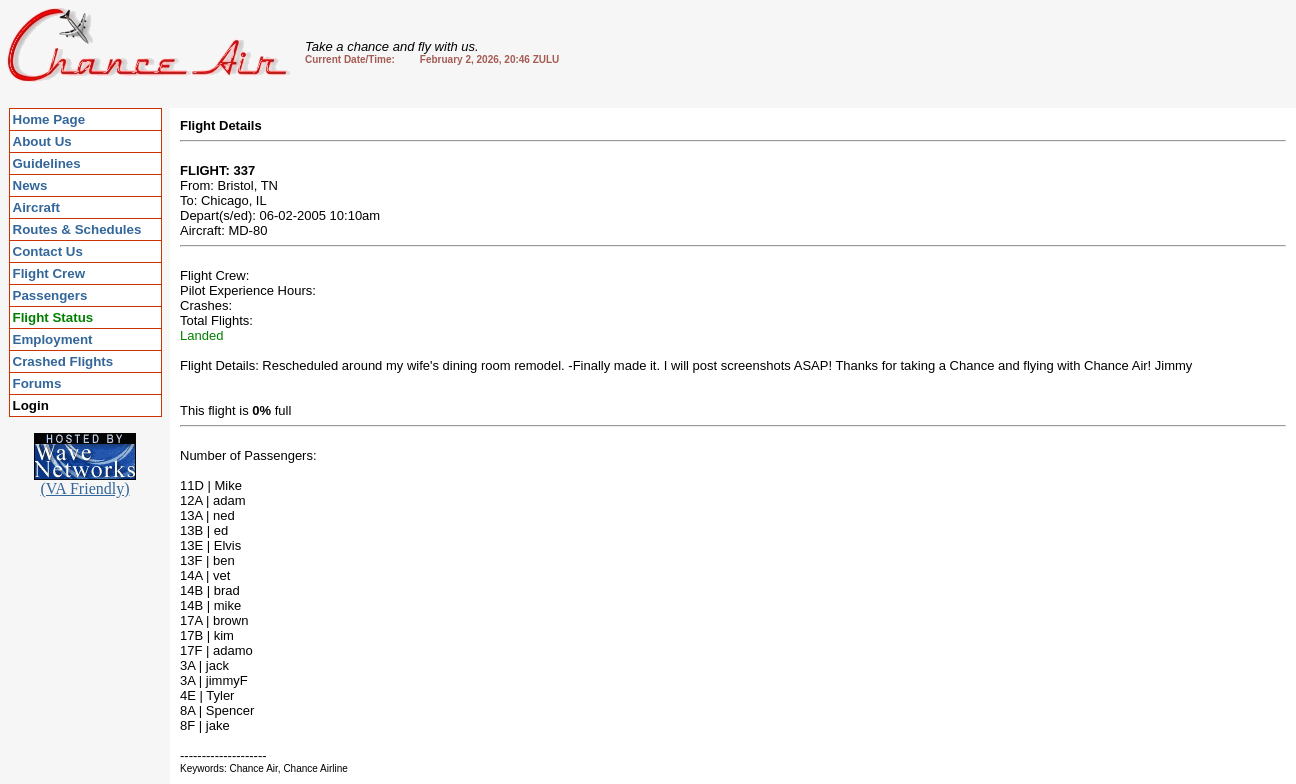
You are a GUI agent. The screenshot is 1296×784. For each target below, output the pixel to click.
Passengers (50, 295)
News (30, 185)
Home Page (49, 119)
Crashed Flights (63, 361)
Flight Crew (49, 273)
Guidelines (47, 163)
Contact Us (48, 251)
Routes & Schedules (77, 229)
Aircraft (36, 207)
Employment (53, 339)
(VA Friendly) (85, 481)
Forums (37, 383)
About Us (42, 141)
